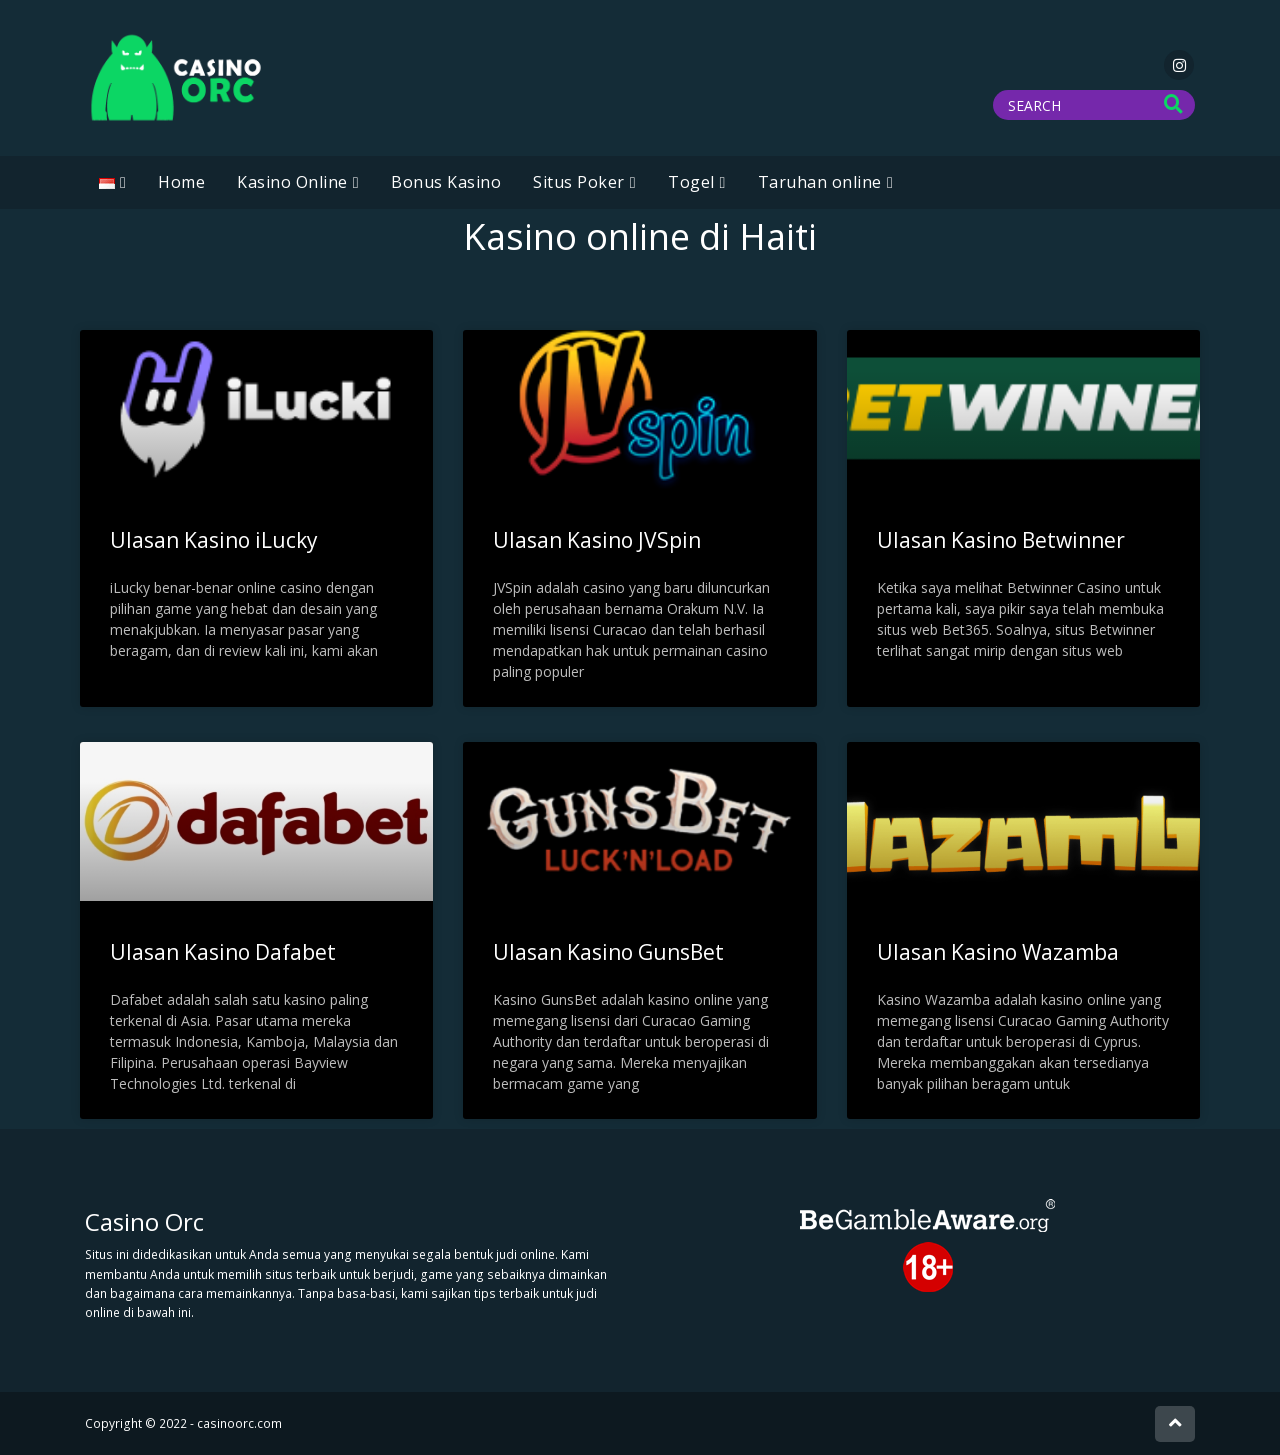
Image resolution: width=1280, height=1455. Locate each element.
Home (181, 182)
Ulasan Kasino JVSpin (597, 540)
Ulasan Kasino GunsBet (608, 952)
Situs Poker (579, 182)
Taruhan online (820, 182)
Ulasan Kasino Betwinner (1001, 540)
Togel (691, 182)
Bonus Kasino (446, 182)
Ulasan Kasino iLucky (214, 540)
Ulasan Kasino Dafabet (223, 952)
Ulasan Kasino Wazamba (998, 952)
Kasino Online (292, 182)
